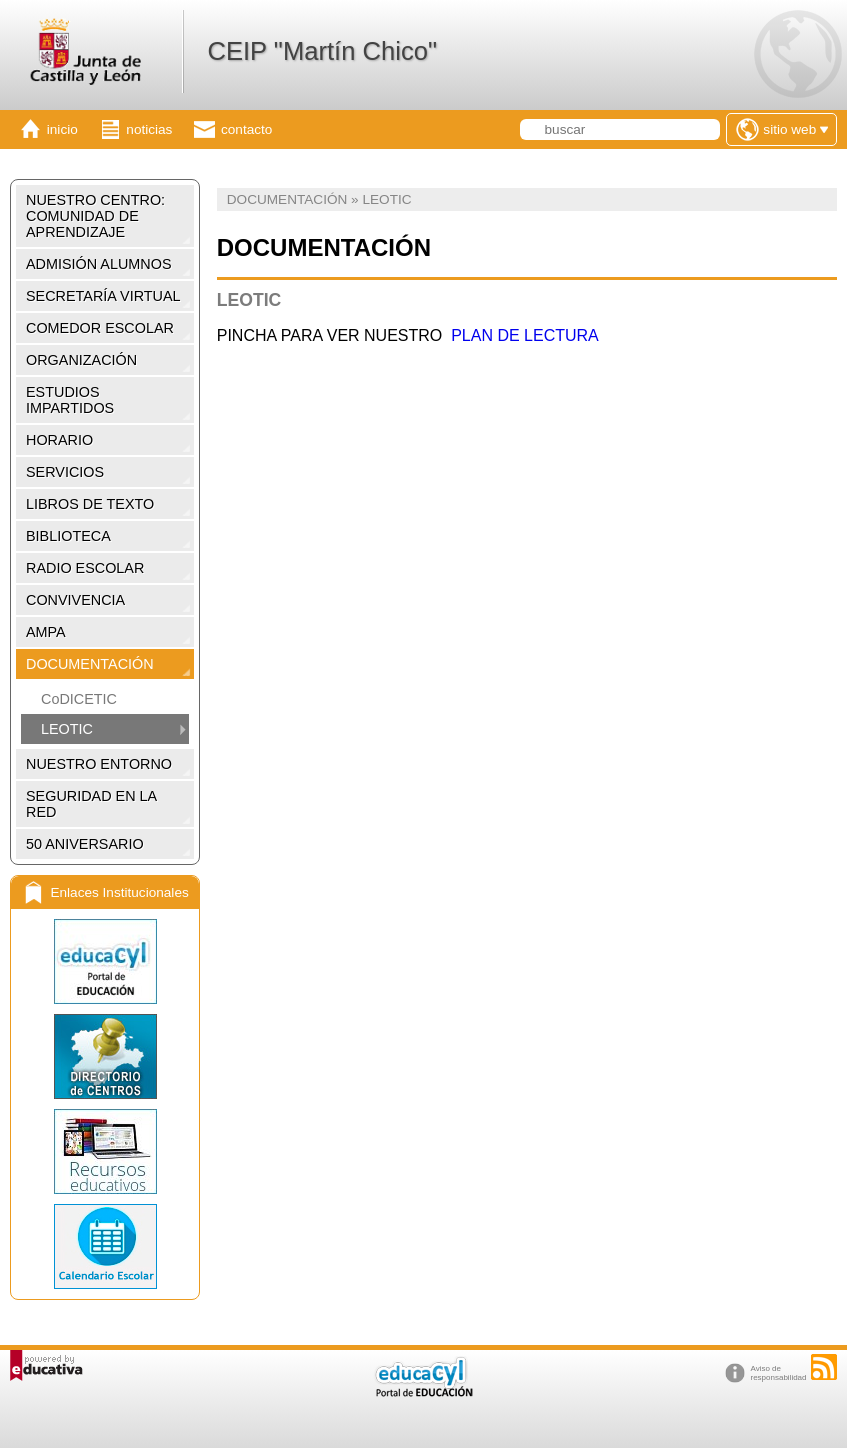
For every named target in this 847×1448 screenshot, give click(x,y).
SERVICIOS (65, 472)
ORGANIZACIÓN (81, 360)
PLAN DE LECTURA (525, 335)
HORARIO (59, 440)
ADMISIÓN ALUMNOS (99, 264)
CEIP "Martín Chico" (322, 51)
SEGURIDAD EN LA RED (91, 804)
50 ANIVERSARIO (85, 844)
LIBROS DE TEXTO (90, 504)
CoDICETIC (79, 699)
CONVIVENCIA (75, 600)
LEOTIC (67, 729)
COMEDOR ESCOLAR (100, 328)
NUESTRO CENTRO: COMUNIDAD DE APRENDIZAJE (95, 216)
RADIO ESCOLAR (85, 568)
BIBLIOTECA (68, 536)
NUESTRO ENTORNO (99, 764)
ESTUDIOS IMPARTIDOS (70, 400)
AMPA (46, 632)
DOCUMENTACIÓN (90, 664)
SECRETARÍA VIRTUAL (103, 296)
